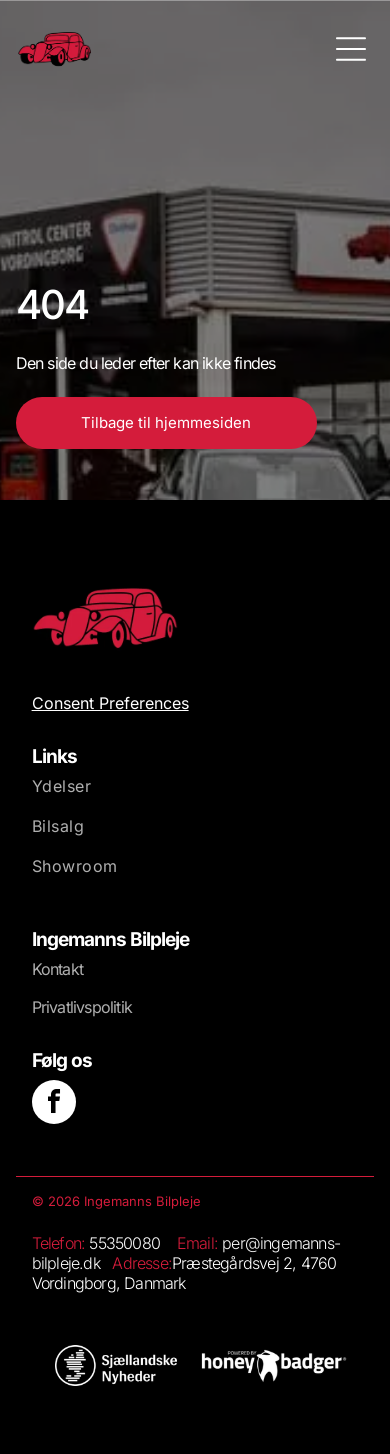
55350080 (124, 1243)
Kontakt (57, 969)
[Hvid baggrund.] (116, 1365)
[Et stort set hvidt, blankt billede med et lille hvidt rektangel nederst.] (274, 1365)
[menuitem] (195, 796)
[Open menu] (351, 49)
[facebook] (54, 1104)
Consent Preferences (110, 703)
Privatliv (58, 1007)
